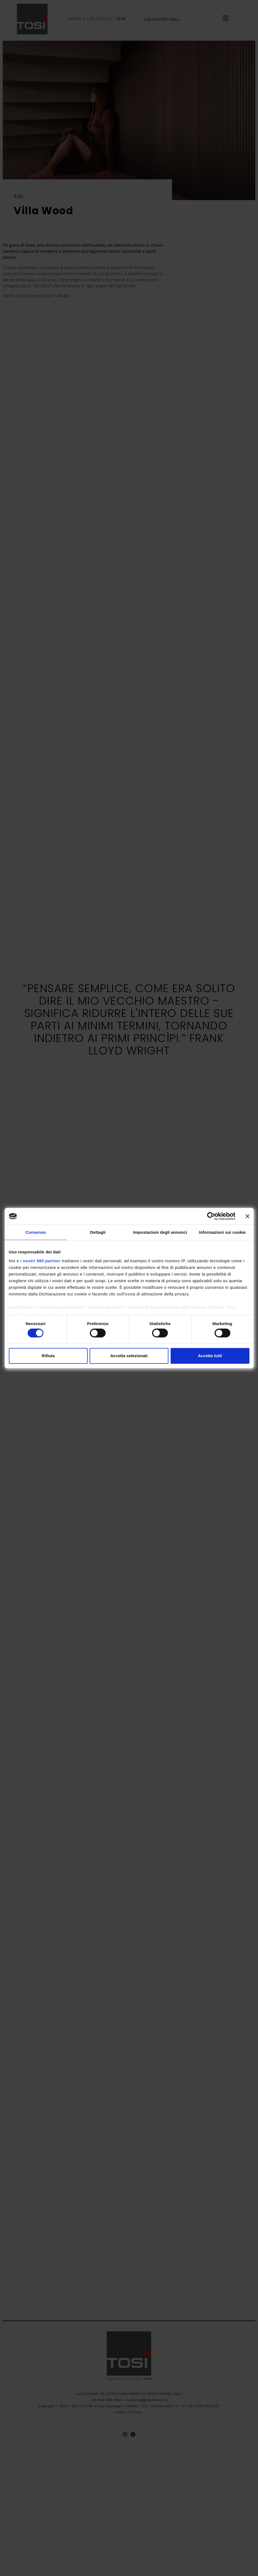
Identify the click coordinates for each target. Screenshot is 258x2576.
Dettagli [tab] (98, 1232)
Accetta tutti (210, 1355)
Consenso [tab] (35, 1232)
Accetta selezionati (129, 1355)
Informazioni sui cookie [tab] (222, 1232)
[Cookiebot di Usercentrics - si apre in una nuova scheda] (211, 1216)
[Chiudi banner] (247, 1216)
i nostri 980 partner (40, 1260)
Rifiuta (48, 1355)
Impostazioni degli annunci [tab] (160, 1232)
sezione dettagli (207, 1307)
